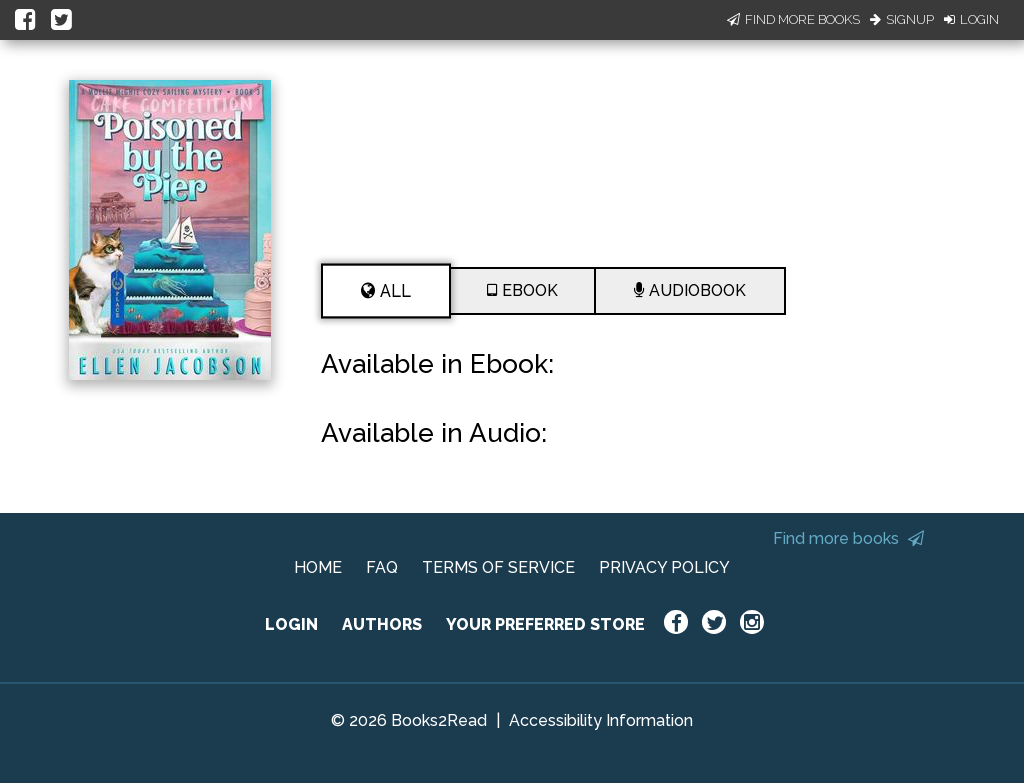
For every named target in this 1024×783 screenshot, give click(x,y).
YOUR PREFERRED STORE (545, 624)
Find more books (848, 538)
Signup (902, 19)
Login (971, 19)
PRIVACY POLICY (664, 567)
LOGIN (291, 624)
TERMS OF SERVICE (498, 567)
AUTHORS (382, 624)
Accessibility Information (601, 720)
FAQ (382, 567)
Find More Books (793, 19)
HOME (318, 567)
